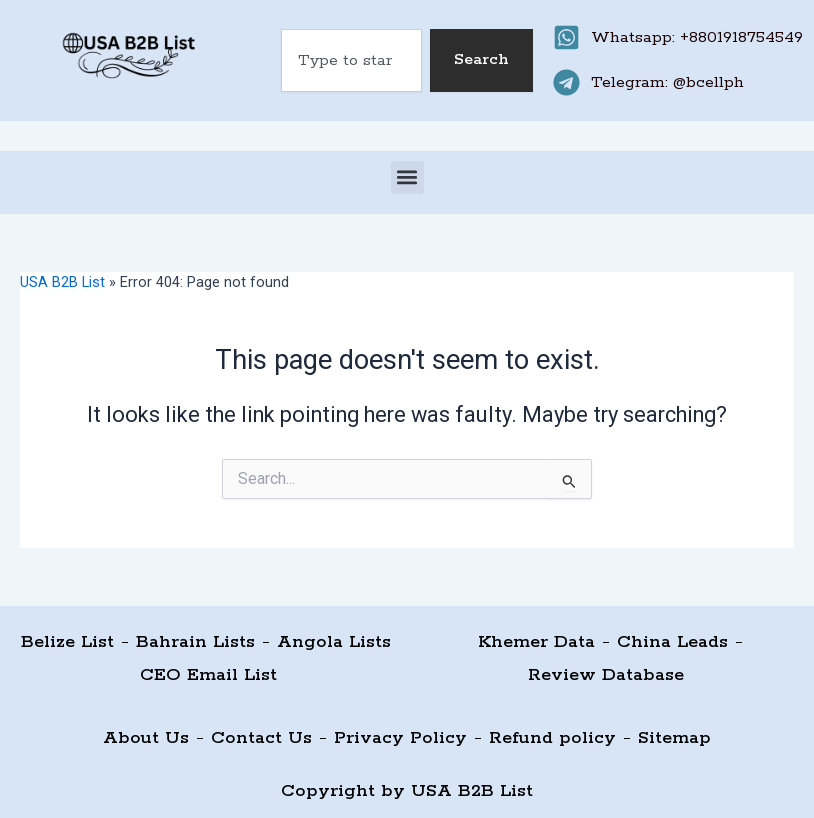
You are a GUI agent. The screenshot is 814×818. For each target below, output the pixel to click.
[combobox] (351, 60)
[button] (407, 177)
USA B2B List (62, 282)
